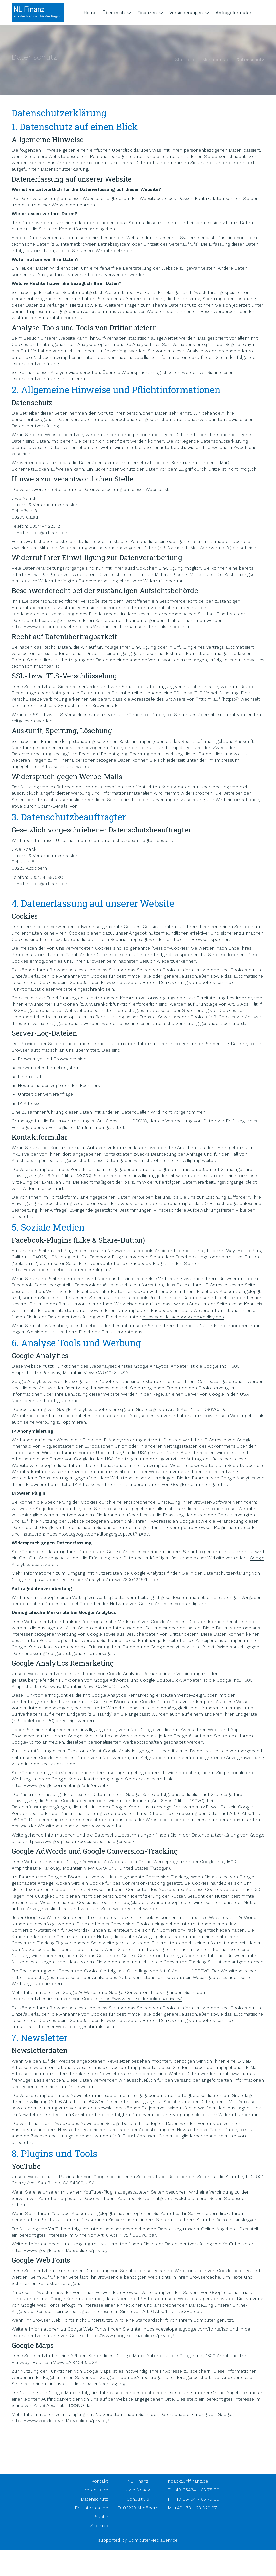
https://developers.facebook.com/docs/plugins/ (63, 1277)
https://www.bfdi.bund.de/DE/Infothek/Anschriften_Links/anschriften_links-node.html (104, 627)
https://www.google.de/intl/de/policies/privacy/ (62, 2447)
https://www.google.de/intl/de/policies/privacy (62, 2276)
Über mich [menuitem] (112, 12)
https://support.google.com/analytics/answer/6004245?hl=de (95, 1593)
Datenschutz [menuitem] (95, 2525)
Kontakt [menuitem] (100, 2507)
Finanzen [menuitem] (145, 12)
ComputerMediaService (153, 2566)
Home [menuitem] (87, 12)
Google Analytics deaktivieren (44, 1578)
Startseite (183, 60)
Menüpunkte (213, 60)
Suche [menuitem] (102, 2543)
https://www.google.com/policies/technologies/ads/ (98, 1854)
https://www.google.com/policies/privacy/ (132, 2362)
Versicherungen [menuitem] (184, 12)
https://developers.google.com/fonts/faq (188, 2355)
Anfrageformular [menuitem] (231, 12)
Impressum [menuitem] (96, 2516)
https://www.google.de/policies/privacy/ (143, 2018)
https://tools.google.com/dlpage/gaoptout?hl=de (100, 1547)
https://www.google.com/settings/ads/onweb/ (62, 1799)
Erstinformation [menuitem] (92, 2534)
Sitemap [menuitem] (100, 2552)
